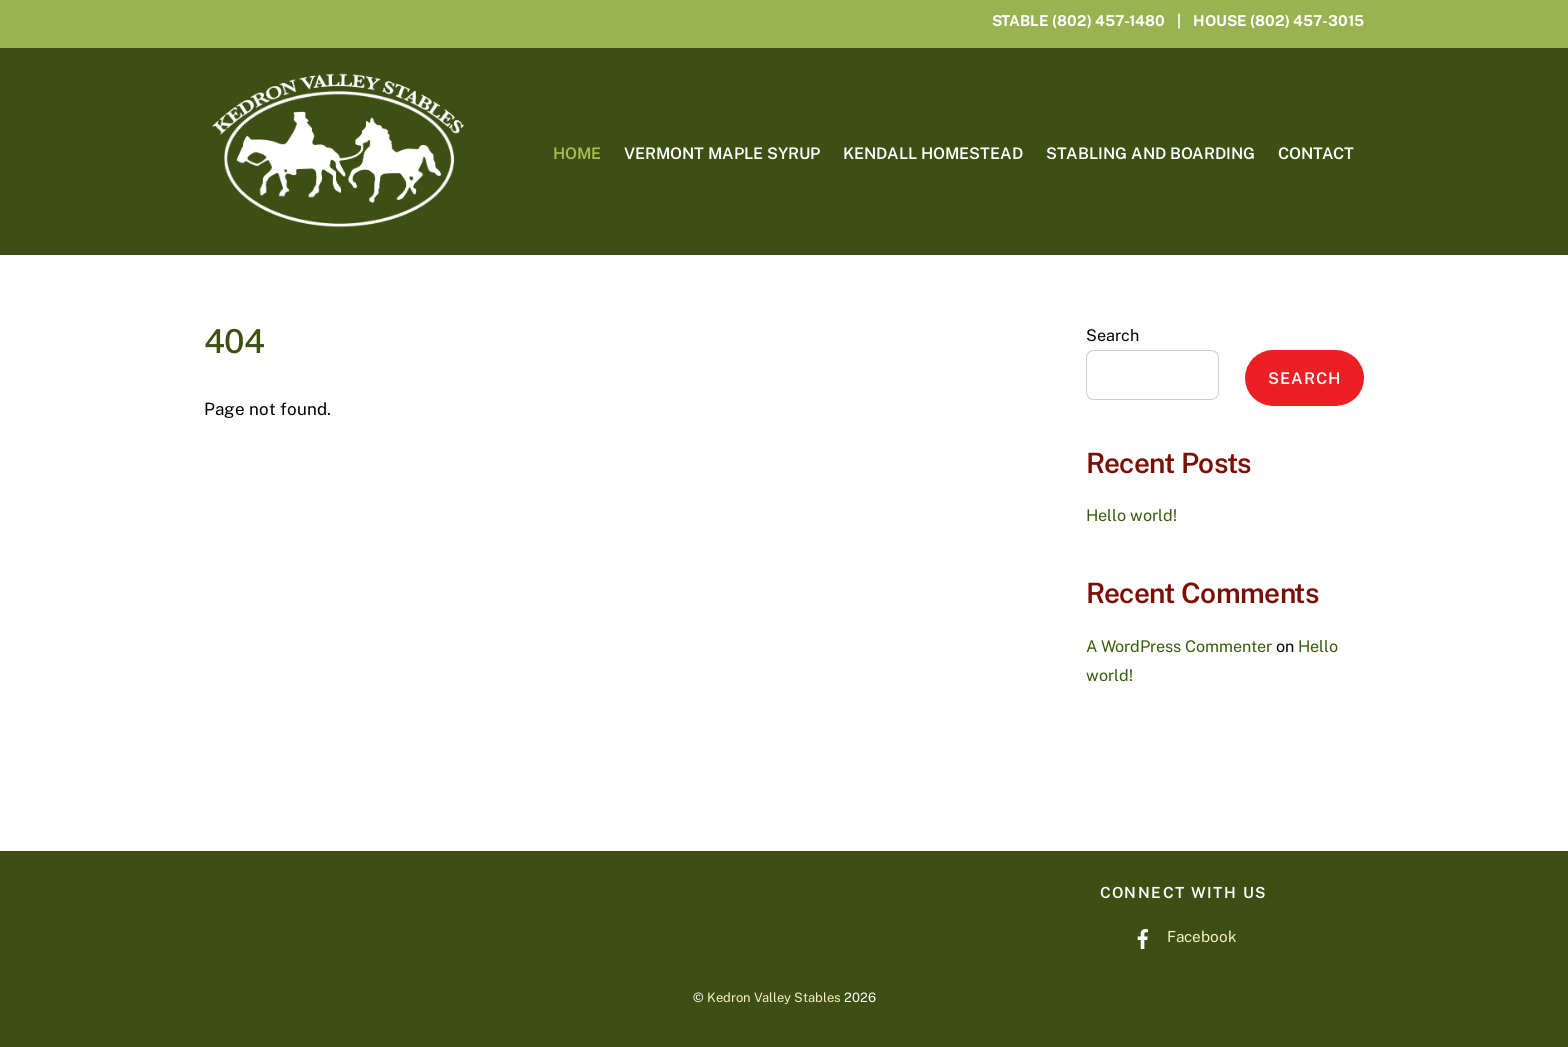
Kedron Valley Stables (774, 997)
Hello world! (1131, 515)
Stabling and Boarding (1150, 153)
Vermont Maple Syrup (722, 153)
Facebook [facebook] (1180, 936)
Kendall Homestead (933, 153)
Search (1112, 335)
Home (577, 153)
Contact (1316, 153)
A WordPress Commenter (1179, 646)
